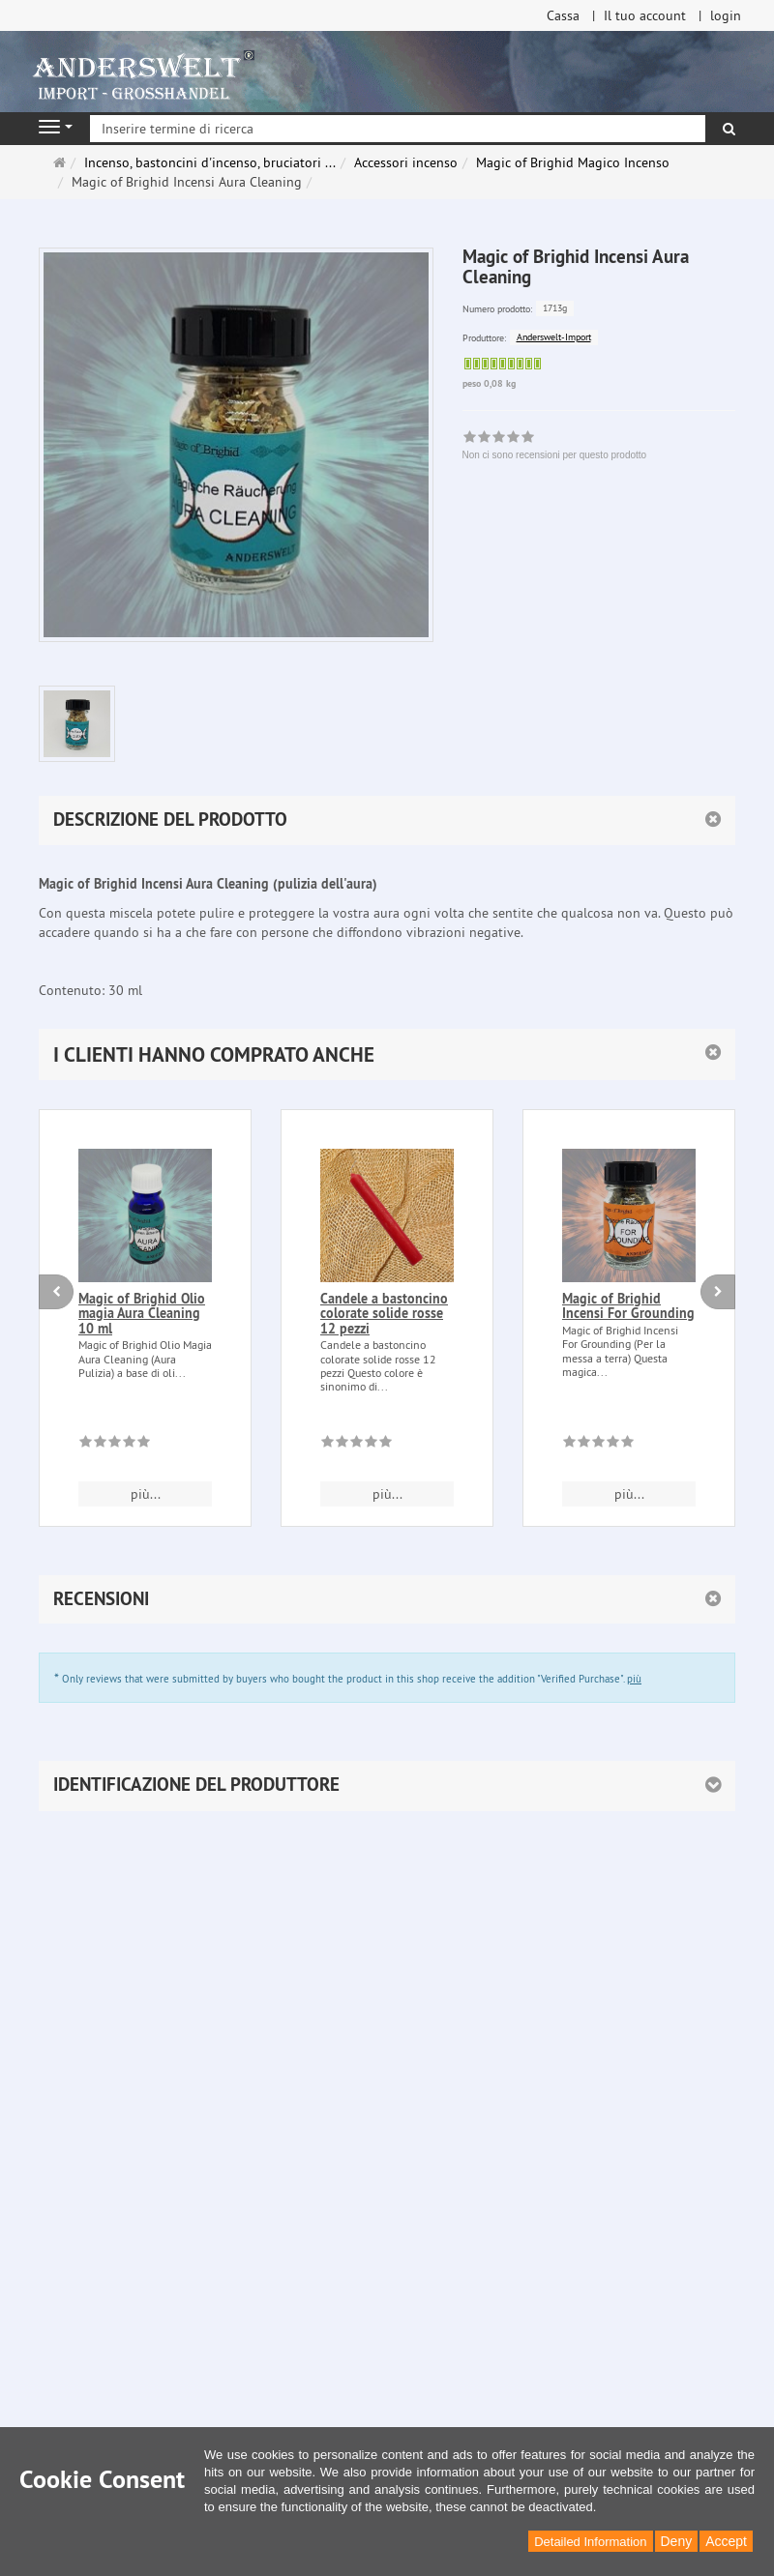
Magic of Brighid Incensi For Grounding (628, 1306)
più (634, 1678)
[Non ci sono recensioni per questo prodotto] (114, 1444)
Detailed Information (590, 2541)
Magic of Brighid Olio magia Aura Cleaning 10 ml (141, 1313)
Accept (726, 2541)
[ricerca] (729, 128)
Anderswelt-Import (554, 337)
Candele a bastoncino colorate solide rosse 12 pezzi (384, 1313)
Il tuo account (645, 15)
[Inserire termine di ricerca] (397, 128)
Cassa (563, 15)
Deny (677, 2541)
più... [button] (146, 1494)
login (725, 15)
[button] (387, 1054)
